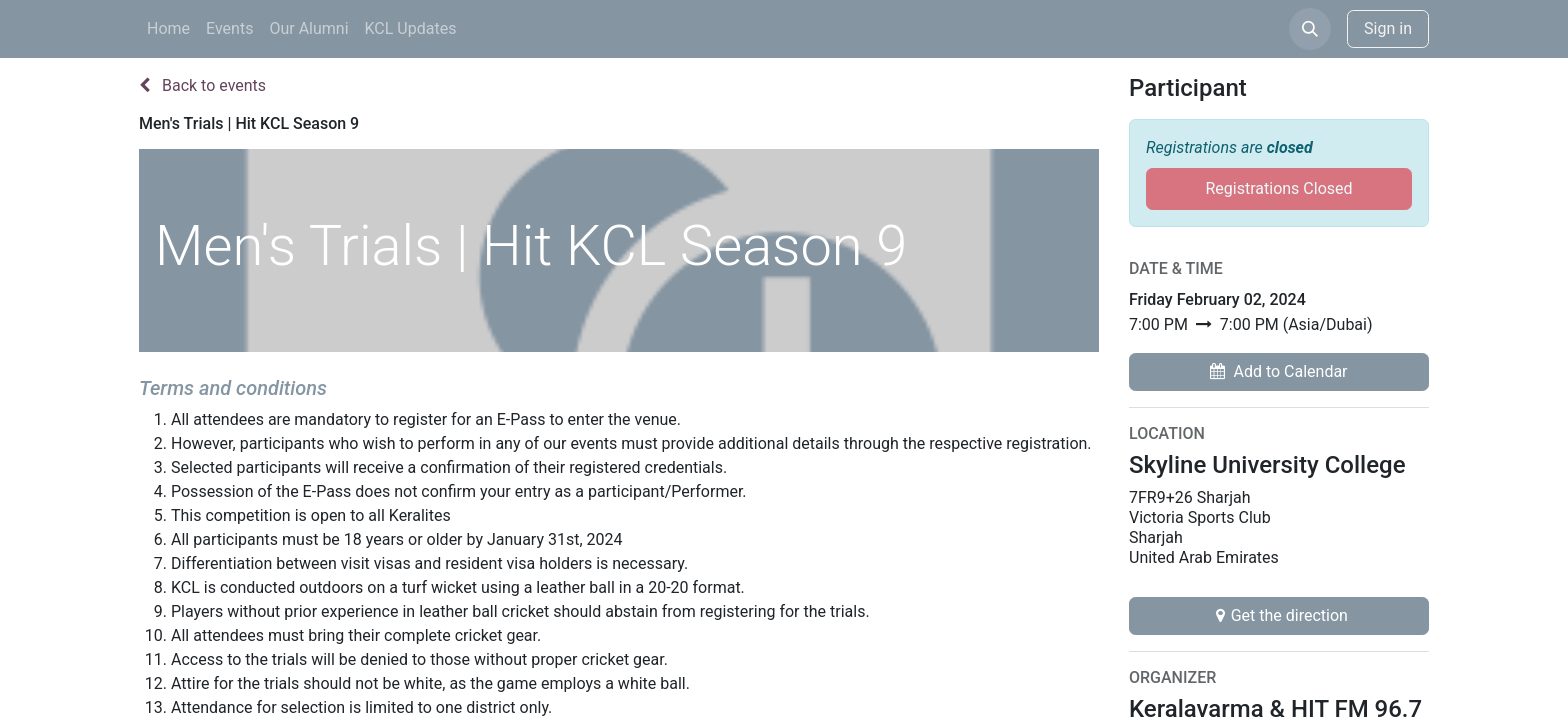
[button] (1310, 29)
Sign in (1388, 28)
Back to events (202, 85)
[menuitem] (168, 29)
